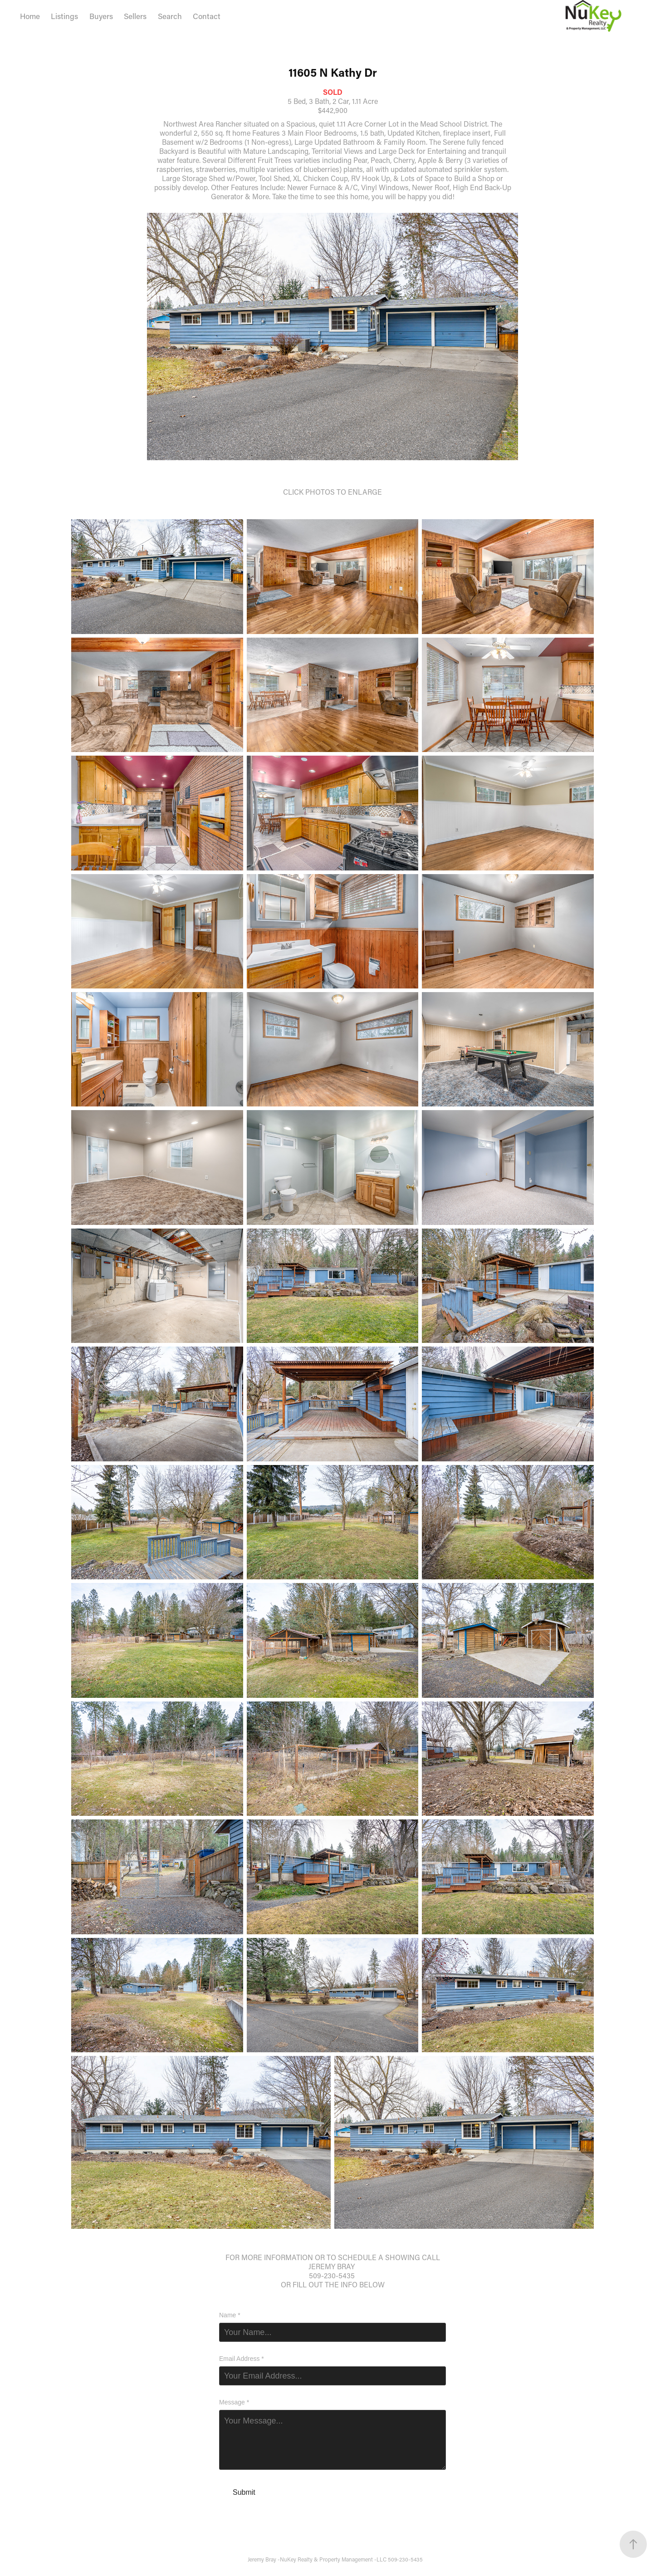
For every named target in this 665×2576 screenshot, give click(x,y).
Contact (206, 16)
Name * (229, 2315)
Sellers (135, 16)
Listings (64, 16)
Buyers (101, 16)
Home (30, 16)
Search (170, 16)
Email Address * (241, 2358)
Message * (234, 2402)
